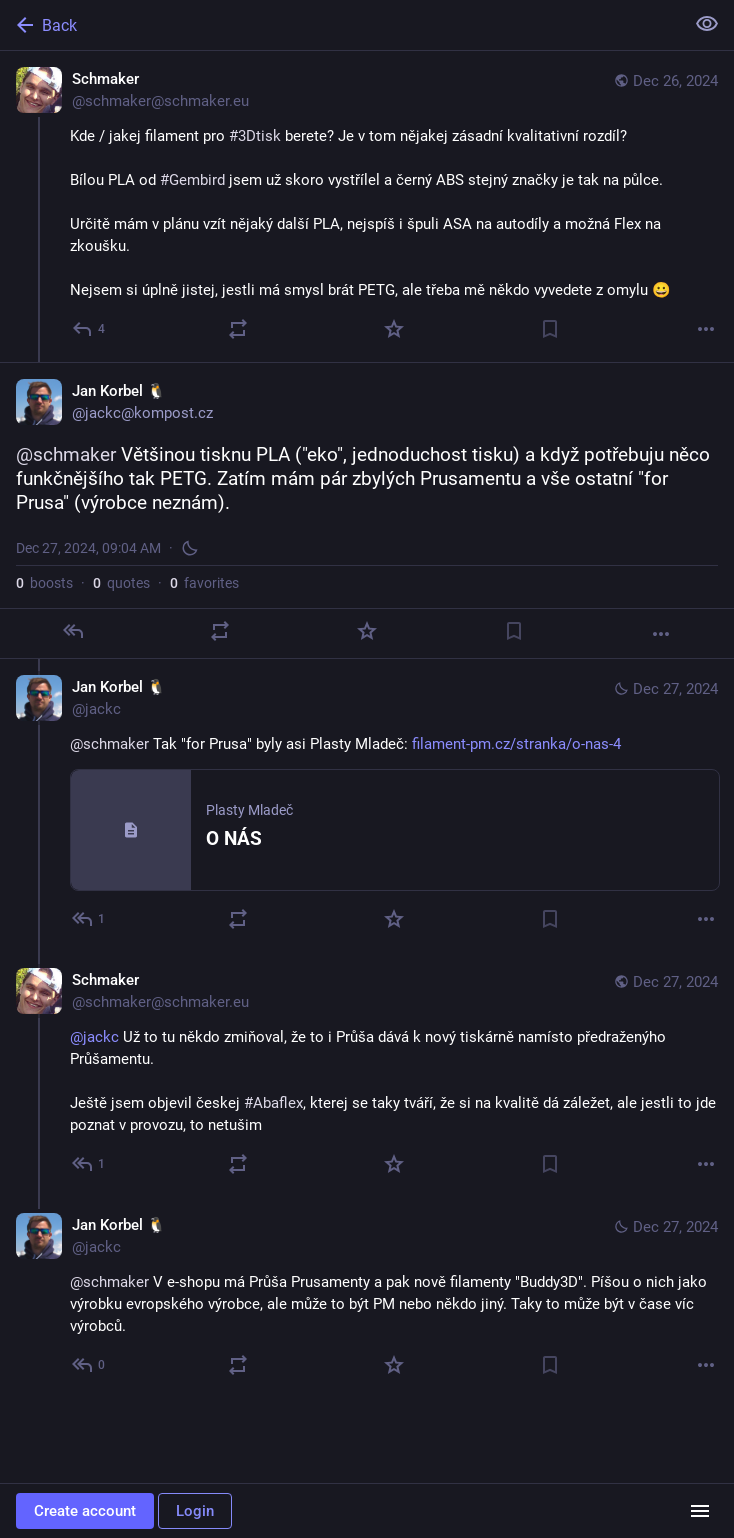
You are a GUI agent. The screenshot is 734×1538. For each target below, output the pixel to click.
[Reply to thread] (89, 919)
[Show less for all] (707, 24)
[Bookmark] (550, 329)
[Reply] (89, 329)
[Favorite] (394, 329)
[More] (706, 329)
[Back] (340, 25)
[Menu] (700, 1511)
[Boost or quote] (238, 329)
